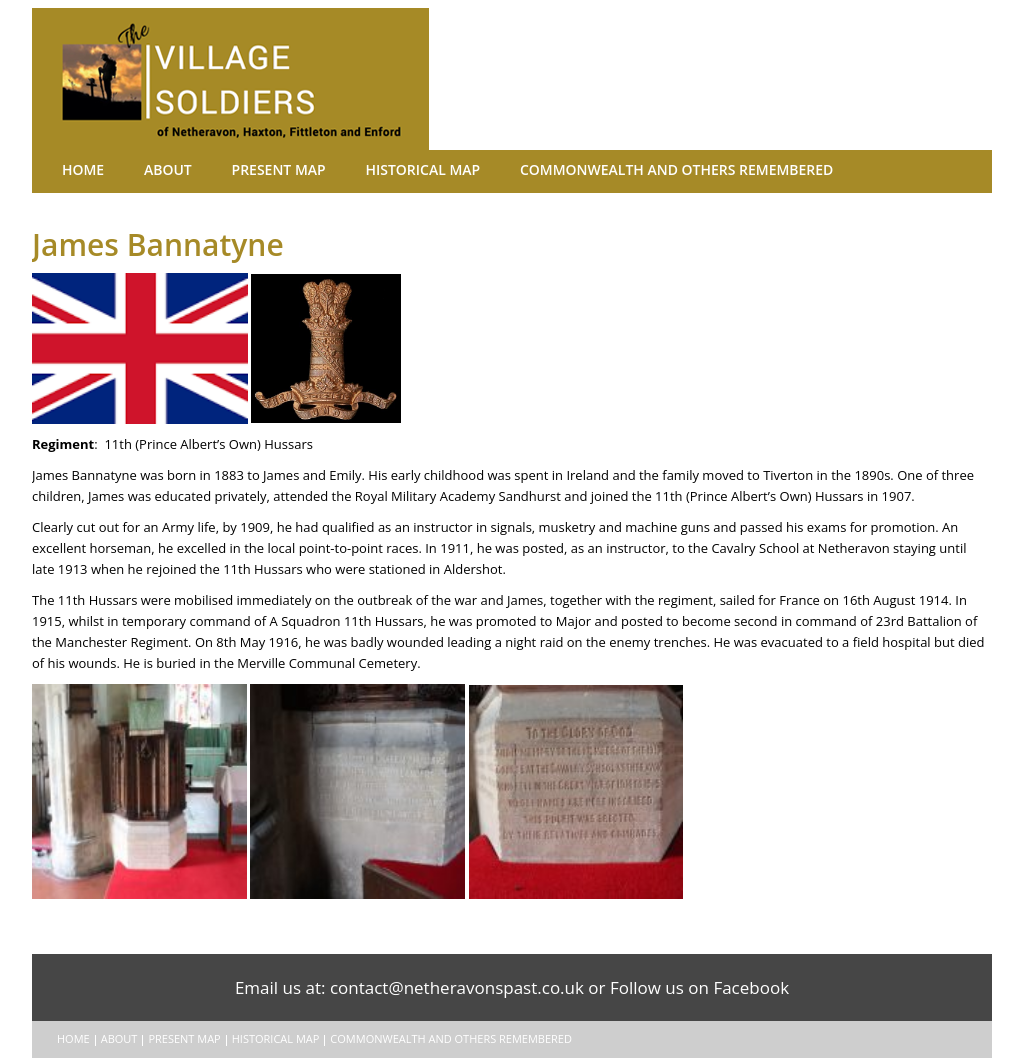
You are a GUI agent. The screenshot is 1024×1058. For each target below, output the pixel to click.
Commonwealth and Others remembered (577, 170)
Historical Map (353, 170)
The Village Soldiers (252, 79)
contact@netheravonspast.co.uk (457, 987)
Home (73, 170)
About (140, 170)
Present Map (231, 170)
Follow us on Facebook (699, 987)
